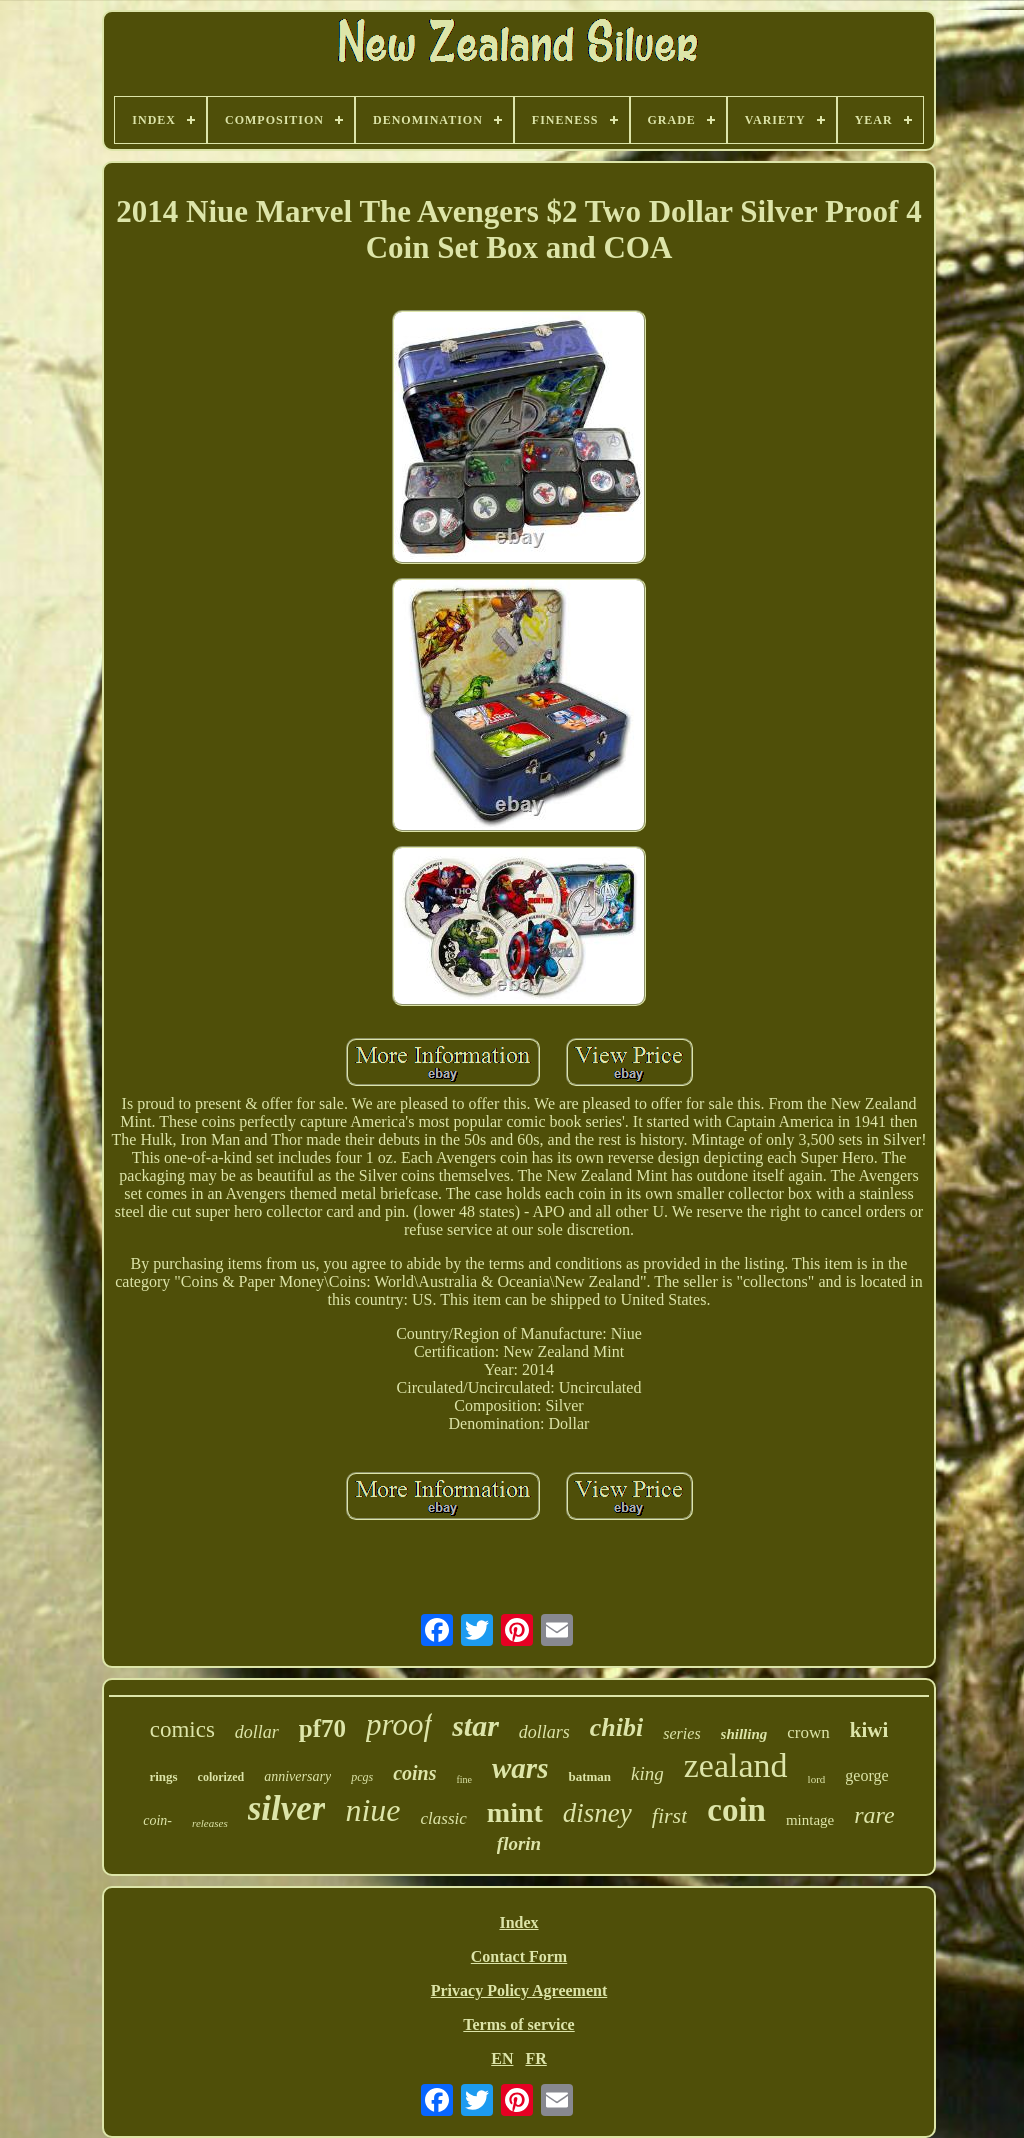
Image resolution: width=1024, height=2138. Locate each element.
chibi (616, 1727)
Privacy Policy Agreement (519, 1990)
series (681, 1733)
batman (589, 1776)
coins (414, 1773)
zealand (736, 1765)
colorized (221, 1777)
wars (520, 1768)
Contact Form (519, 1956)
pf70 (322, 1728)
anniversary (297, 1776)
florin (519, 1843)
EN (502, 2058)
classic (444, 1818)
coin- (157, 1820)
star (475, 1725)
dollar (257, 1732)
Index (518, 1922)
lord (817, 1779)
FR (535, 2058)
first (669, 1815)
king (647, 1773)
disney (597, 1813)
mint (515, 1812)
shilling (744, 1734)
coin (736, 1810)
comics (182, 1729)
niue (372, 1810)
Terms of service (518, 2024)
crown (808, 1732)
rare (874, 1815)
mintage (810, 1820)
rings (163, 1776)
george (866, 1775)
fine (464, 1779)
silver (287, 1808)
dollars (544, 1732)
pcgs (362, 1777)
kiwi (869, 1730)
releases (210, 1823)
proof (399, 1724)
